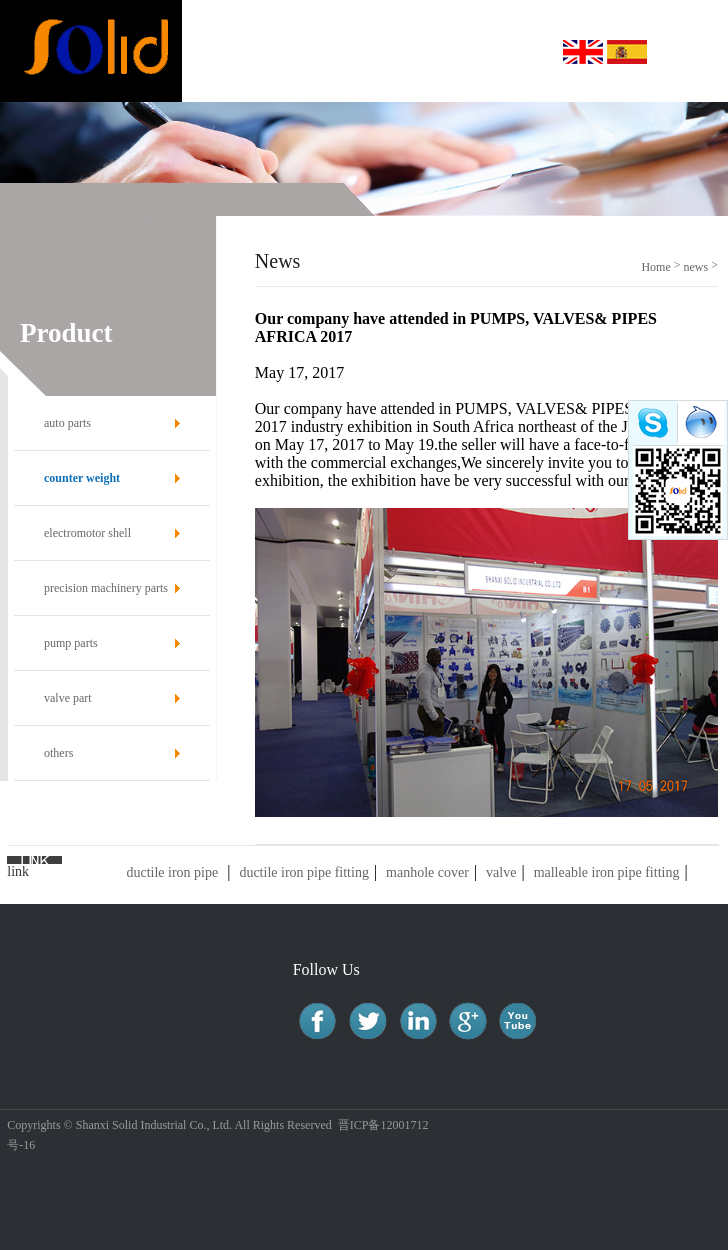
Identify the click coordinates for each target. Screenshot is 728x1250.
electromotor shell (87, 533)
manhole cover (427, 872)
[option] (364, 159)
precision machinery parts (106, 588)
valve (501, 872)
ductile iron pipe (172, 872)
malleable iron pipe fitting (607, 872)
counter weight (82, 478)
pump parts (71, 643)
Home (655, 267)
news (696, 267)
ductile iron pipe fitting (303, 872)
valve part (68, 698)
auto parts (67, 423)
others (58, 753)
